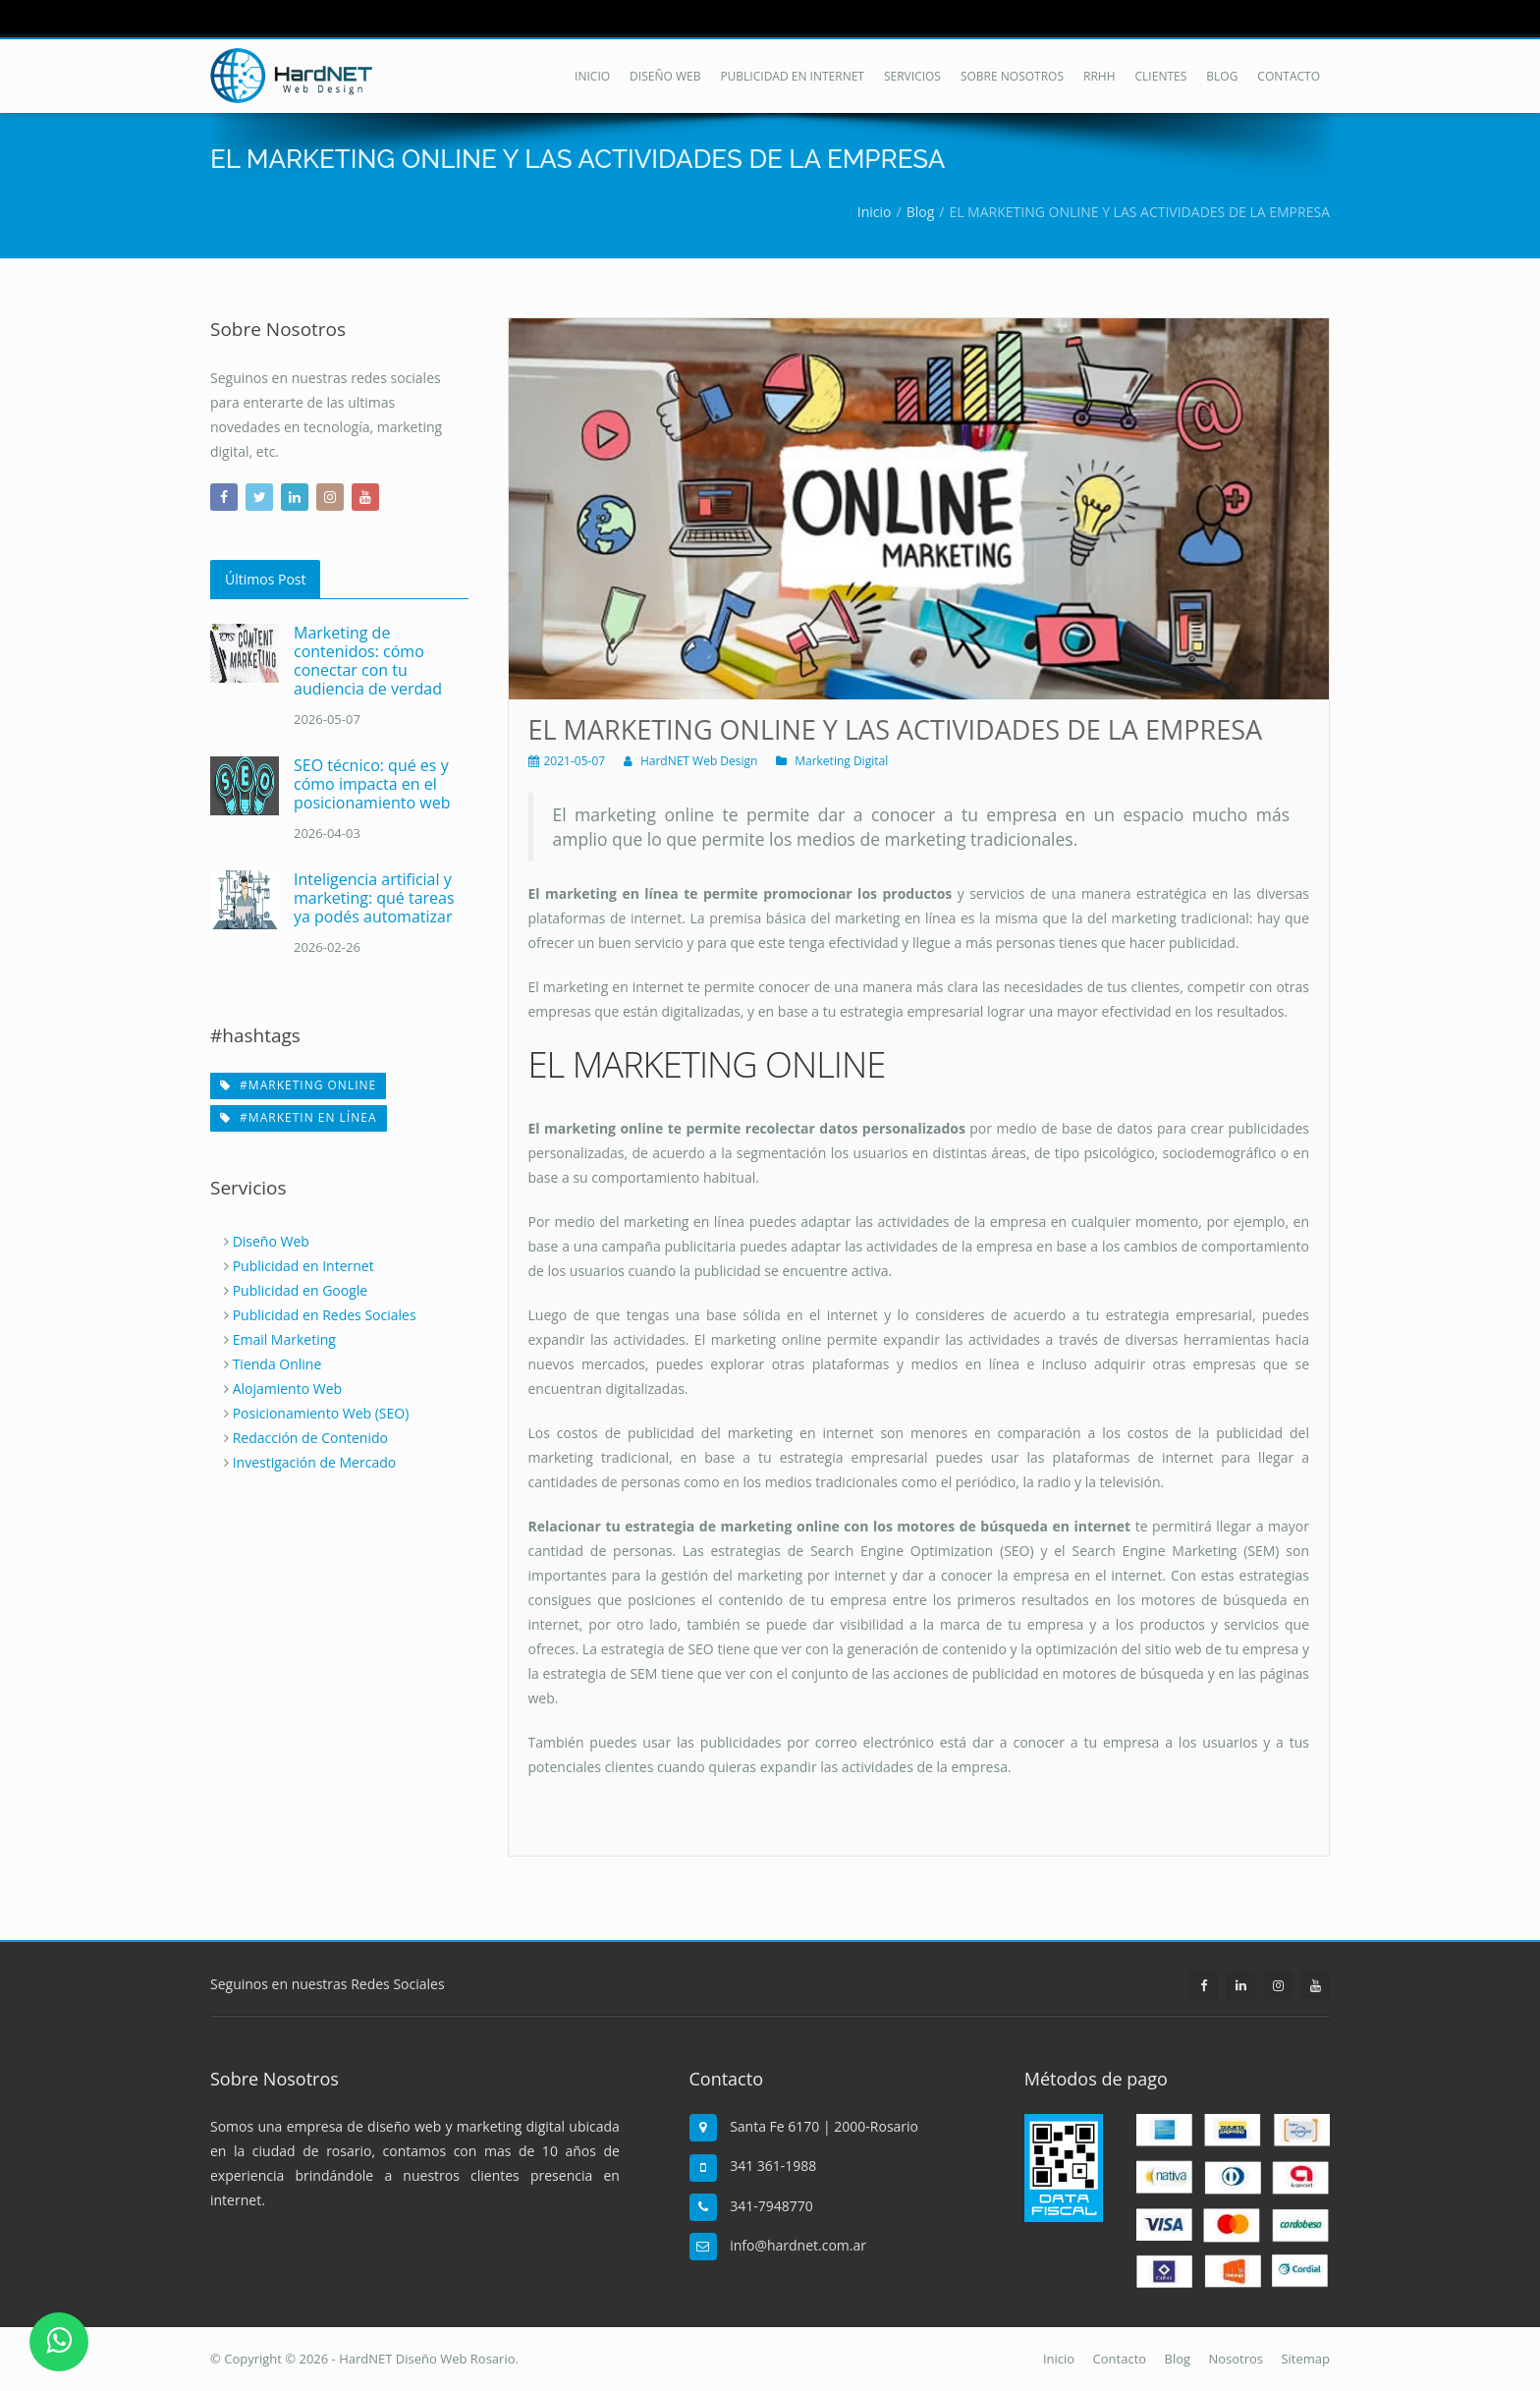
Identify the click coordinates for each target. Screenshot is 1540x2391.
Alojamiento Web (287, 1388)
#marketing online (298, 1085)
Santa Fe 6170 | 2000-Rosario (824, 2126)
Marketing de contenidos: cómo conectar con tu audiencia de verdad (368, 660)
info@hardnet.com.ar (798, 2245)
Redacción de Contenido (310, 1437)
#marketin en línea (298, 1117)
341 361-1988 (773, 2165)
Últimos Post (265, 579)
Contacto (1120, 2358)
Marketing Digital (841, 760)
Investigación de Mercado (315, 1462)
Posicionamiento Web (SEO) (321, 1413)
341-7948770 (771, 2205)
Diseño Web (271, 1241)
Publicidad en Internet (303, 1265)
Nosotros (1235, 2358)
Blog (1178, 2358)
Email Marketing (284, 1339)
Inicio (1058, 2358)
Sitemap (1305, 2358)
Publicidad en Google (300, 1290)
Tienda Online (277, 1364)
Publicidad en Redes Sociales (324, 1315)
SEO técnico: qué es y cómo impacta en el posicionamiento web (372, 783)
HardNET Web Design (699, 760)
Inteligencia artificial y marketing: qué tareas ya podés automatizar (374, 897)
